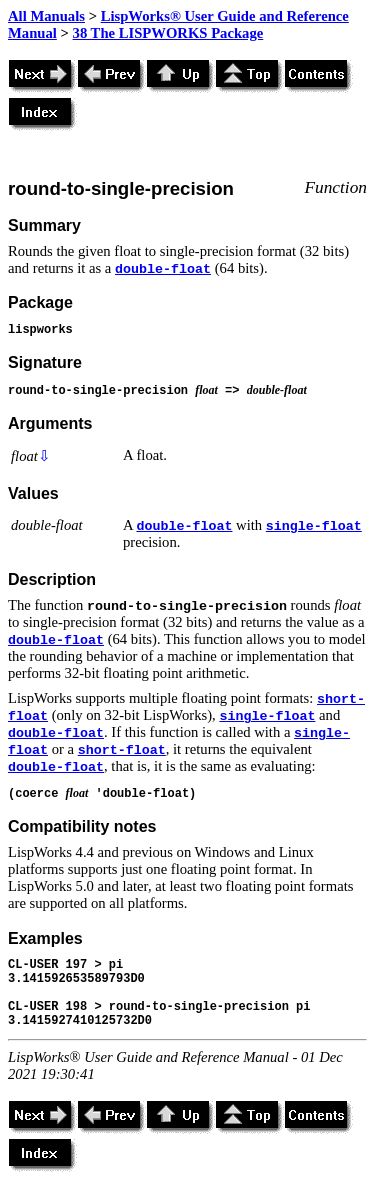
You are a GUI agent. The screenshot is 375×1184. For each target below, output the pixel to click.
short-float (122, 750)
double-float (163, 269)
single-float (314, 526)
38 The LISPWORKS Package (168, 33)
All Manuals (46, 16)
